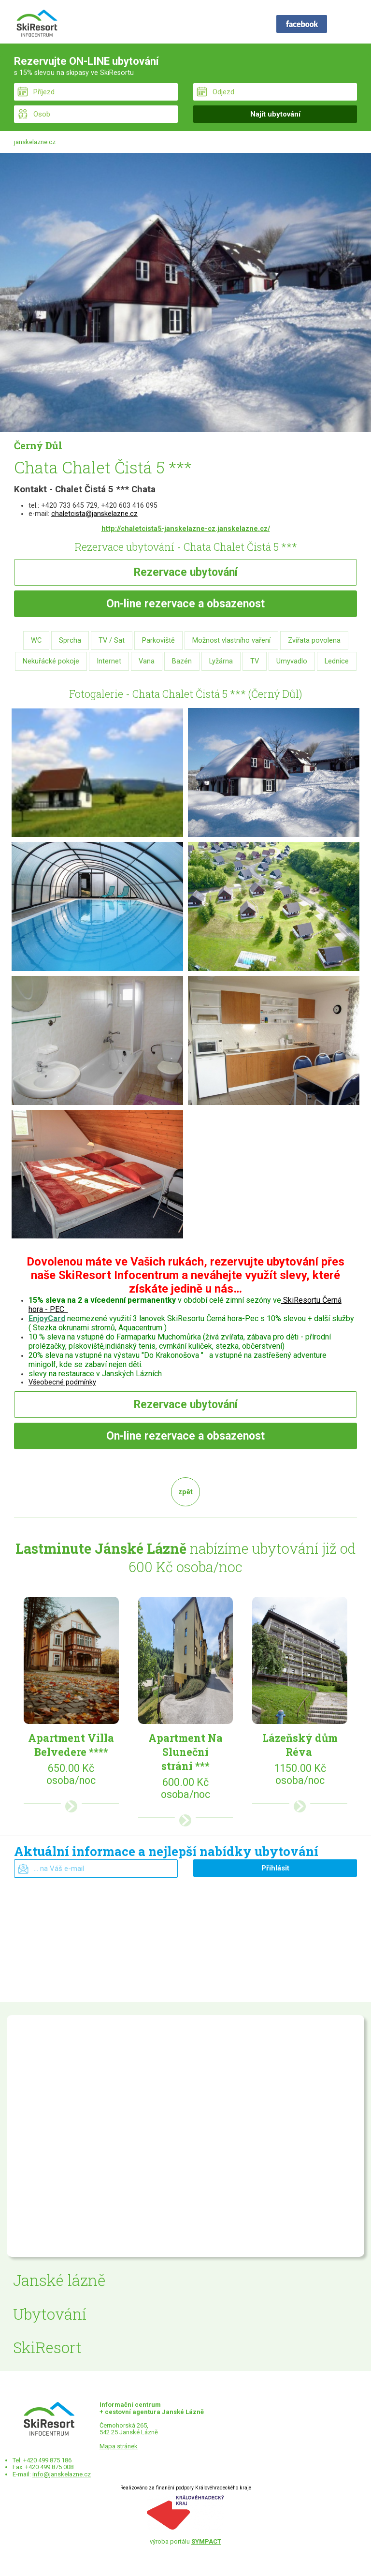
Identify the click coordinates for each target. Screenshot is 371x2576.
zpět (185, 1492)
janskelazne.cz (35, 142)
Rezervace (186, 572)
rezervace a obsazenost (185, 603)
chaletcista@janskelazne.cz (94, 514)
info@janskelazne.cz (61, 2474)
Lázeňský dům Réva (300, 1745)
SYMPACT (206, 2541)
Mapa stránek (119, 2446)
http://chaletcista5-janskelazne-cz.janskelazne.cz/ (185, 529)
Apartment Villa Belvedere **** (71, 1745)
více (71, 1806)
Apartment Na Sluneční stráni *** (185, 1752)
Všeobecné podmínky (62, 1382)
